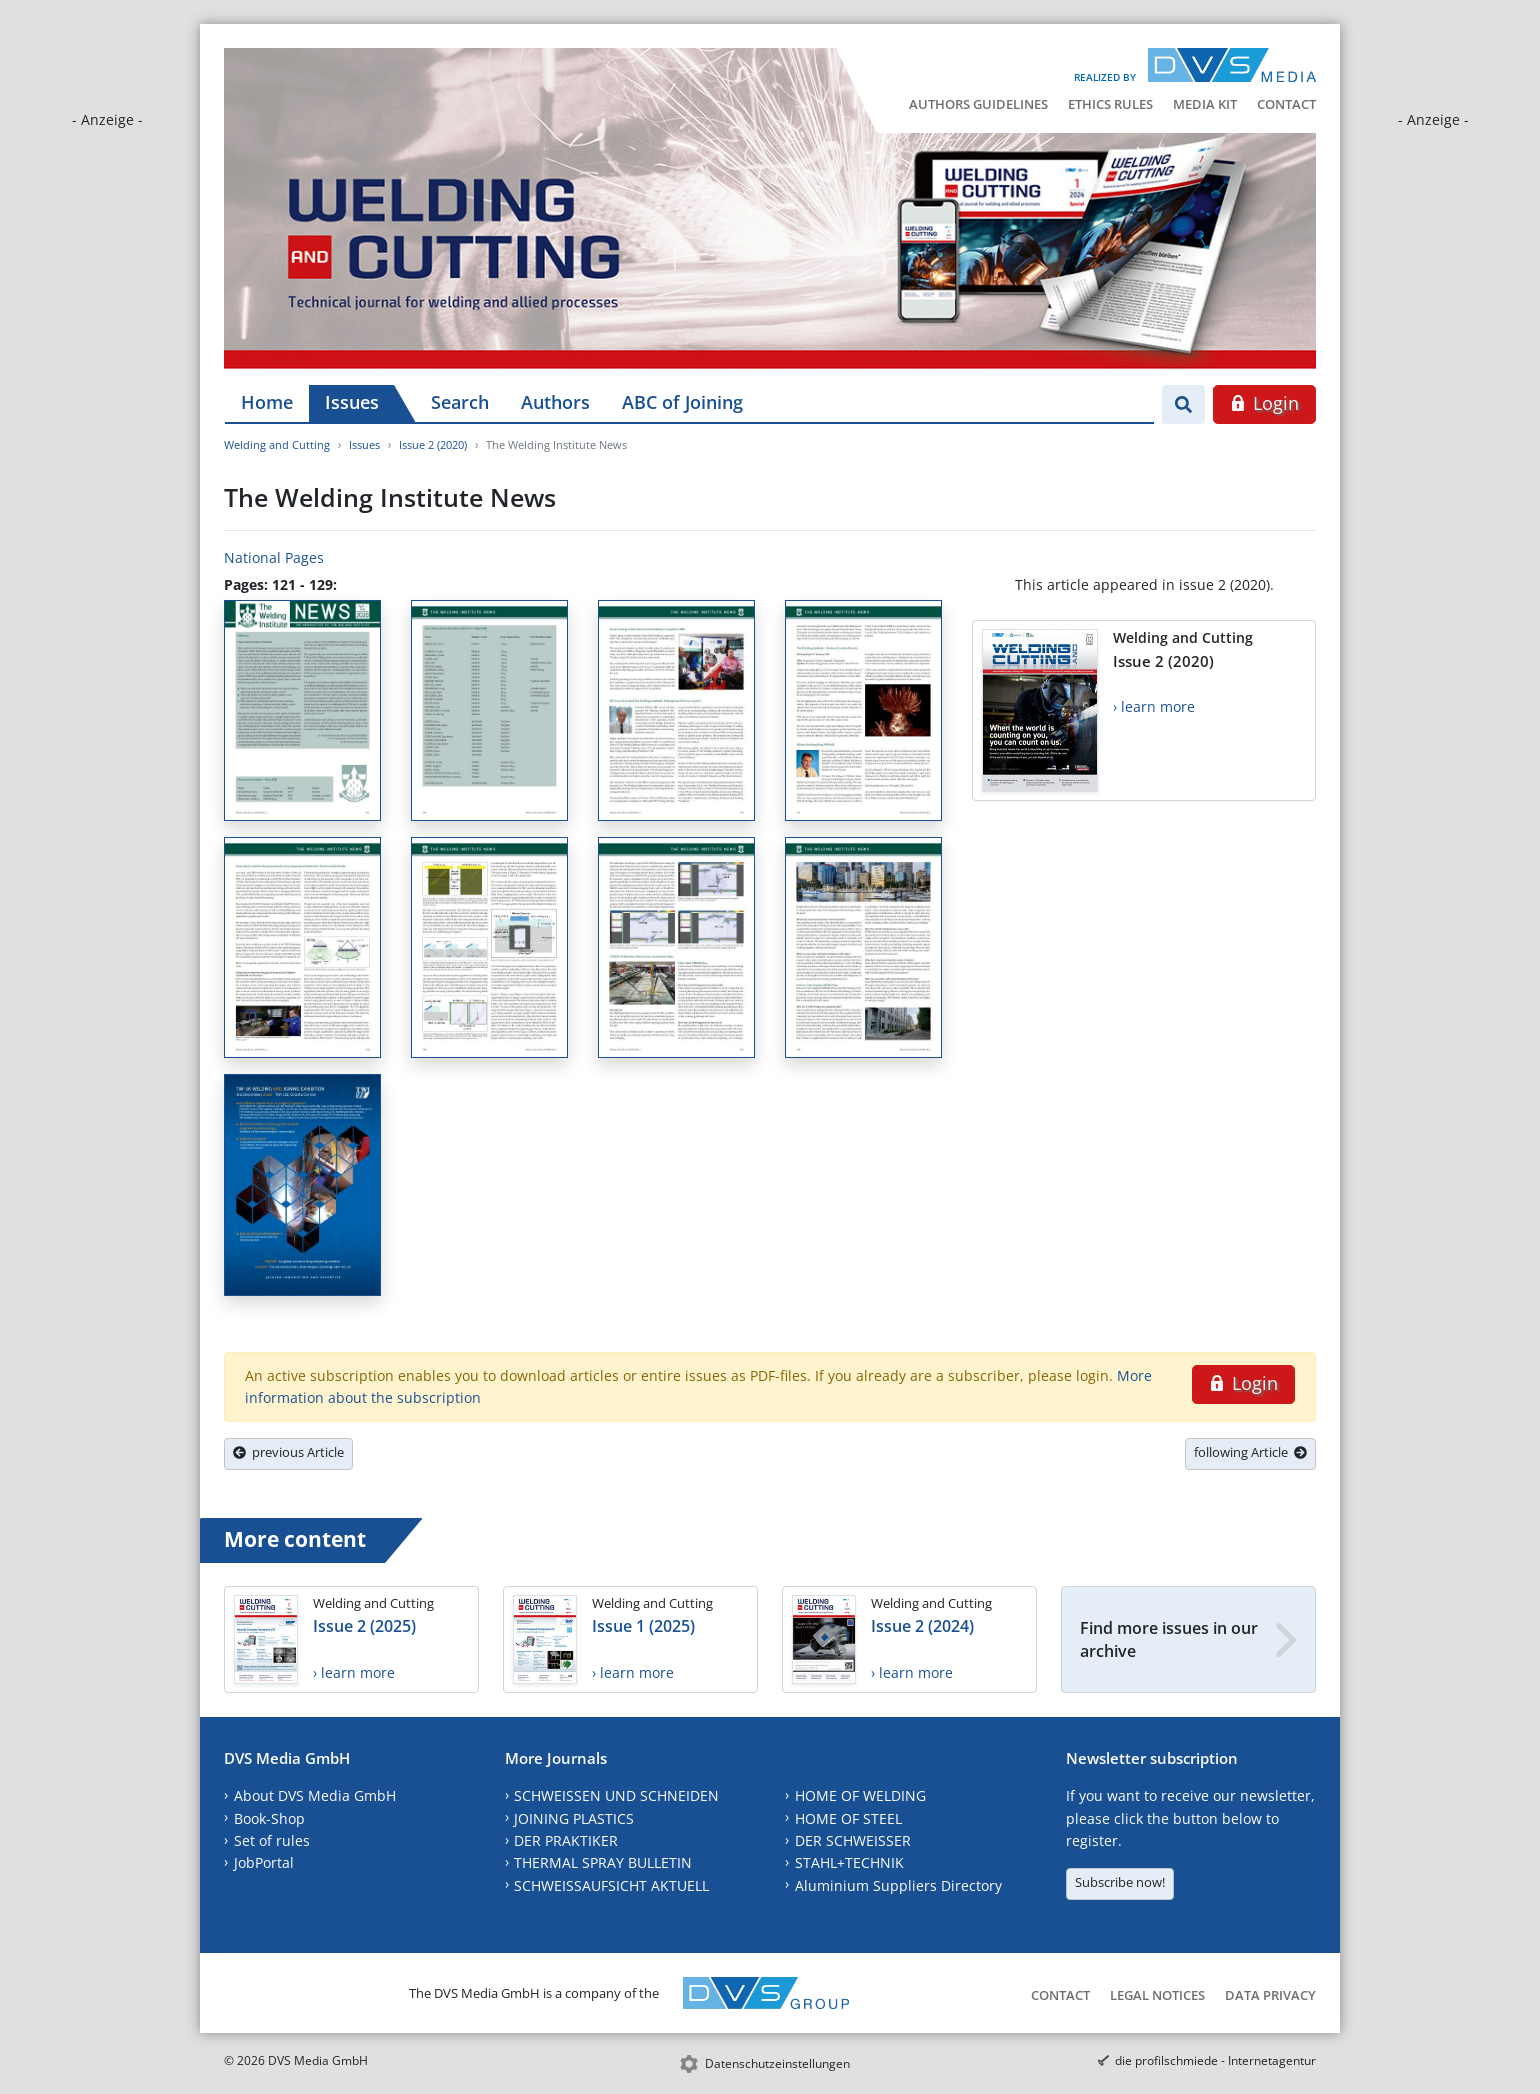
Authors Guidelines (978, 104)
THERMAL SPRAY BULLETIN (603, 1862)
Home (267, 402)
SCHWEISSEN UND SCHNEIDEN (616, 1795)
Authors (555, 402)
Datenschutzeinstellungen (777, 2063)
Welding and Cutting (277, 444)
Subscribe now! (1120, 1882)
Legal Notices (1157, 1995)
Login (1264, 403)
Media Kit (1205, 104)
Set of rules (272, 1840)
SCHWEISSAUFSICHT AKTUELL (611, 1885)
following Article (1250, 1452)
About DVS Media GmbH (315, 1795)
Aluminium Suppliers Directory (898, 1885)
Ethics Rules (1110, 104)
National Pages (274, 557)
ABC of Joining (682, 402)
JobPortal (264, 1862)
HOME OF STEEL (848, 1818)
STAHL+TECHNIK (849, 1862)
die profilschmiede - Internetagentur (1215, 2060)
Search (460, 402)
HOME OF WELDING (860, 1795)
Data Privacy (1270, 1995)
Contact (1286, 104)
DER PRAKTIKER (566, 1840)
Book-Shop (269, 1818)
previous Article (288, 1452)
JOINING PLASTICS (574, 1818)
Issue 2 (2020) (433, 444)
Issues (352, 402)
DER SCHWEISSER (853, 1840)
